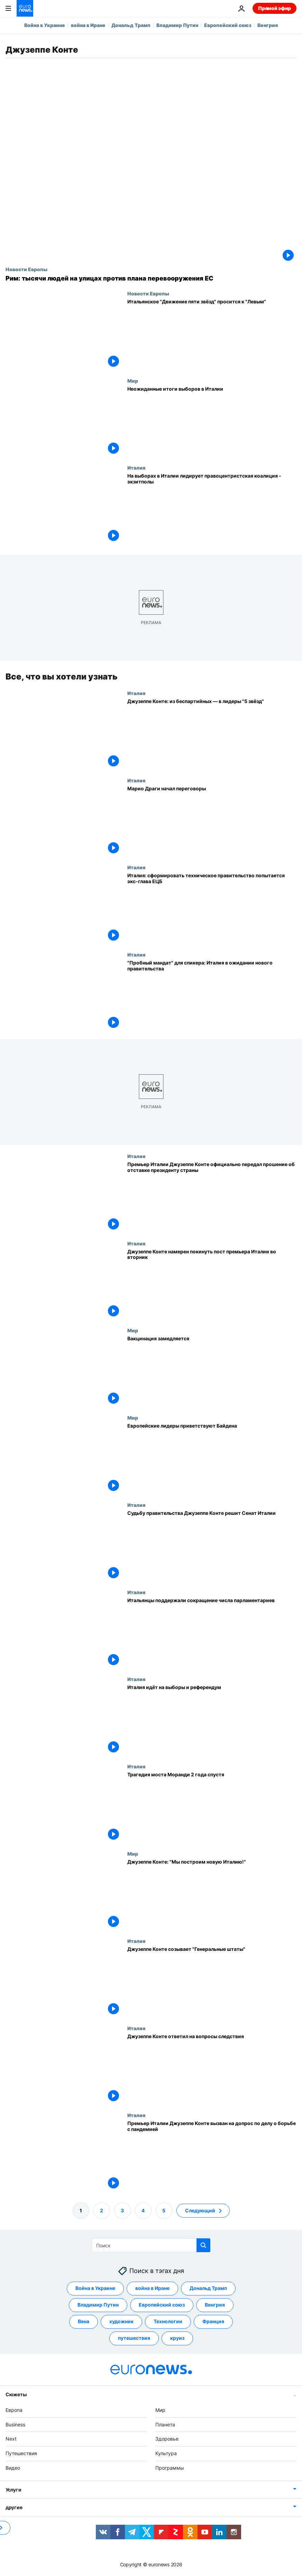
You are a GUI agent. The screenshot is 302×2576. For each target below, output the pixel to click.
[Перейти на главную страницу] (25, 8)
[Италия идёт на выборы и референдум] (211, 1720)
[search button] (203, 2245)
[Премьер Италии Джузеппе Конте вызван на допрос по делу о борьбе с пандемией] (211, 2156)
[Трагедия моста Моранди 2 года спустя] (211, 1807)
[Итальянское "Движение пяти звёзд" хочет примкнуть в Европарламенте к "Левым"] (211, 334)
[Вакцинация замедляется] (211, 1371)
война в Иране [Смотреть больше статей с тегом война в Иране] (152, 2288)
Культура (166, 2453)
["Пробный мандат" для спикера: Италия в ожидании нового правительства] (211, 995)
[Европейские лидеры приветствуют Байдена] (211, 1458)
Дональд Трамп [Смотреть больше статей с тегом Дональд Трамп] (208, 2288)
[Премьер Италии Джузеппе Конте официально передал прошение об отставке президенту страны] (211, 1197)
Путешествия (21, 2453)
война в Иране (88, 25)
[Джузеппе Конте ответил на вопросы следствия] (211, 2069)
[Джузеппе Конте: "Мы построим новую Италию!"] (211, 1894)
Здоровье (167, 2439)
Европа (14, 2410)
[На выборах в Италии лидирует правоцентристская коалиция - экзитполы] (211, 508)
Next (11, 2439)
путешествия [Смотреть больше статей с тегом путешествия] (134, 2338)
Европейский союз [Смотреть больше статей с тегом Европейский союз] (162, 2305)
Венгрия (267, 25)
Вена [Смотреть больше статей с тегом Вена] (83, 2322)
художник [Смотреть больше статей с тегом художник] (121, 2322)
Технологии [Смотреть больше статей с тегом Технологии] (168, 2322)
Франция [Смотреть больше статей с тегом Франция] (213, 2322)
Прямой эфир (274, 8)
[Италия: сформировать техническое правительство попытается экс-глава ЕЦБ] (211, 908)
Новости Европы (26, 269)
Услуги (13, 2490)
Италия (136, 467)
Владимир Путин (177, 25)
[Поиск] (151, 2245)
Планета (165, 2424)
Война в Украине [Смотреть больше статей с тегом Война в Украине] (95, 2288)
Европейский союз (227, 25)
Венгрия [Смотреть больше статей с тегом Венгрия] (215, 2305)
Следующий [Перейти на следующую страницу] (200, 2210)
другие (14, 2507)
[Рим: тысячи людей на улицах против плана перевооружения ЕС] (151, 278)
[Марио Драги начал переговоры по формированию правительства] (211, 821)
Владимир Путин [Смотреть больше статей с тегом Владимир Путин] (98, 2305)
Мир (132, 380)
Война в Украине (44, 25)
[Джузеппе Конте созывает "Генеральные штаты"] (211, 1981)
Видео (13, 2468)
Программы (169, 2468)
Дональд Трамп (130, 25)
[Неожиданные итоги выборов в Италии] (211, 421)
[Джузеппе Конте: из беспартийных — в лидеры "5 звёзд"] (211, 734)
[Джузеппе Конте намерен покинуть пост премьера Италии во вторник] (211, 1284)
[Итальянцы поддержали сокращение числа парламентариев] (211, 1633)
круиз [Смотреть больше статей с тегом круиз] (177, 2338)
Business (15, 2424)
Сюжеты (16, 2394)
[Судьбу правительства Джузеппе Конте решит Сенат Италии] (211, 1545)
